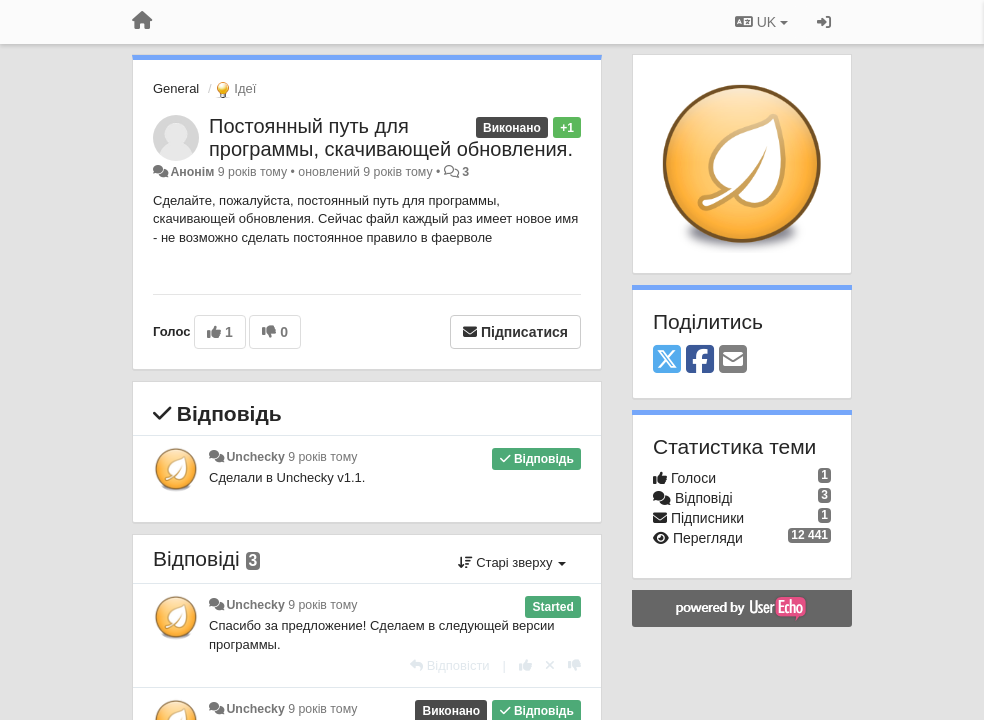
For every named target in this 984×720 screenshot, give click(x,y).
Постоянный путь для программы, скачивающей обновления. (391, 137)
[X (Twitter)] (667, 360)
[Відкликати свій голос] (550, 665)
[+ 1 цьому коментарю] (525, 665)
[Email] (733, 360)
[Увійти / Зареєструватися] (824, 22)
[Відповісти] (450, 665)
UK (761, 22)
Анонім (192, 172)
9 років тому (322, 457)
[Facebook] (700, 360)
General (176, 88)
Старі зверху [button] (512, 562)
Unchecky (255, 457)
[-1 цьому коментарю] (574, 665)
